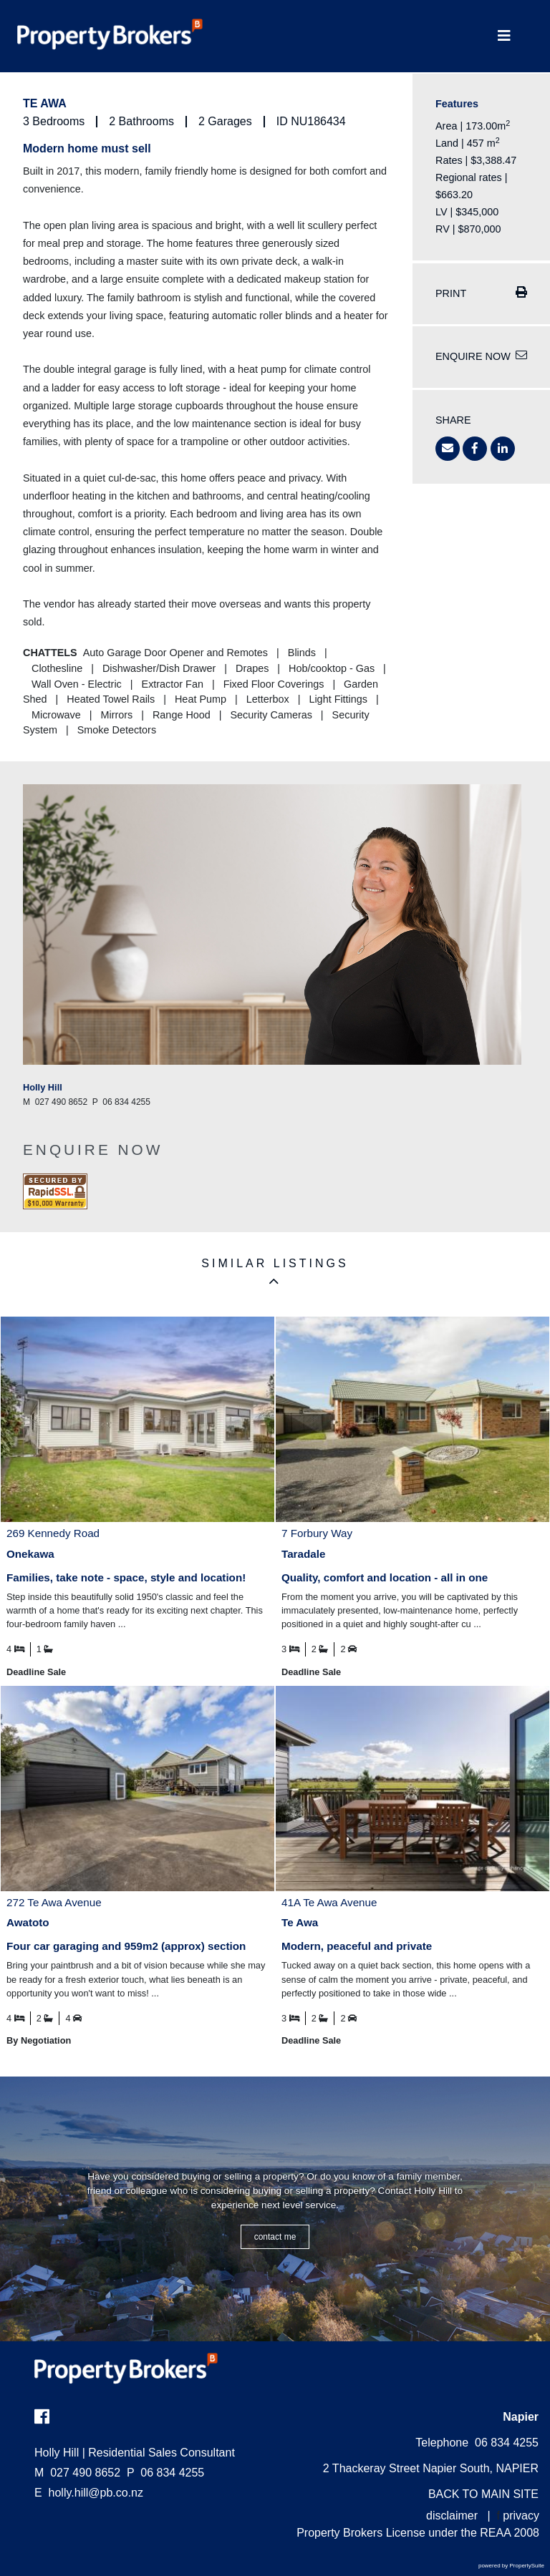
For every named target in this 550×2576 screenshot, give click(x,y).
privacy (521, 2515)
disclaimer (452, 2515)
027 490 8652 (77, 2473)
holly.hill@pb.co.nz (96, 2493)
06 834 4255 (165, 2473)
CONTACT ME (275, 2237)
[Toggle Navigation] (504, 36)
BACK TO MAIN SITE (483, 2494)
